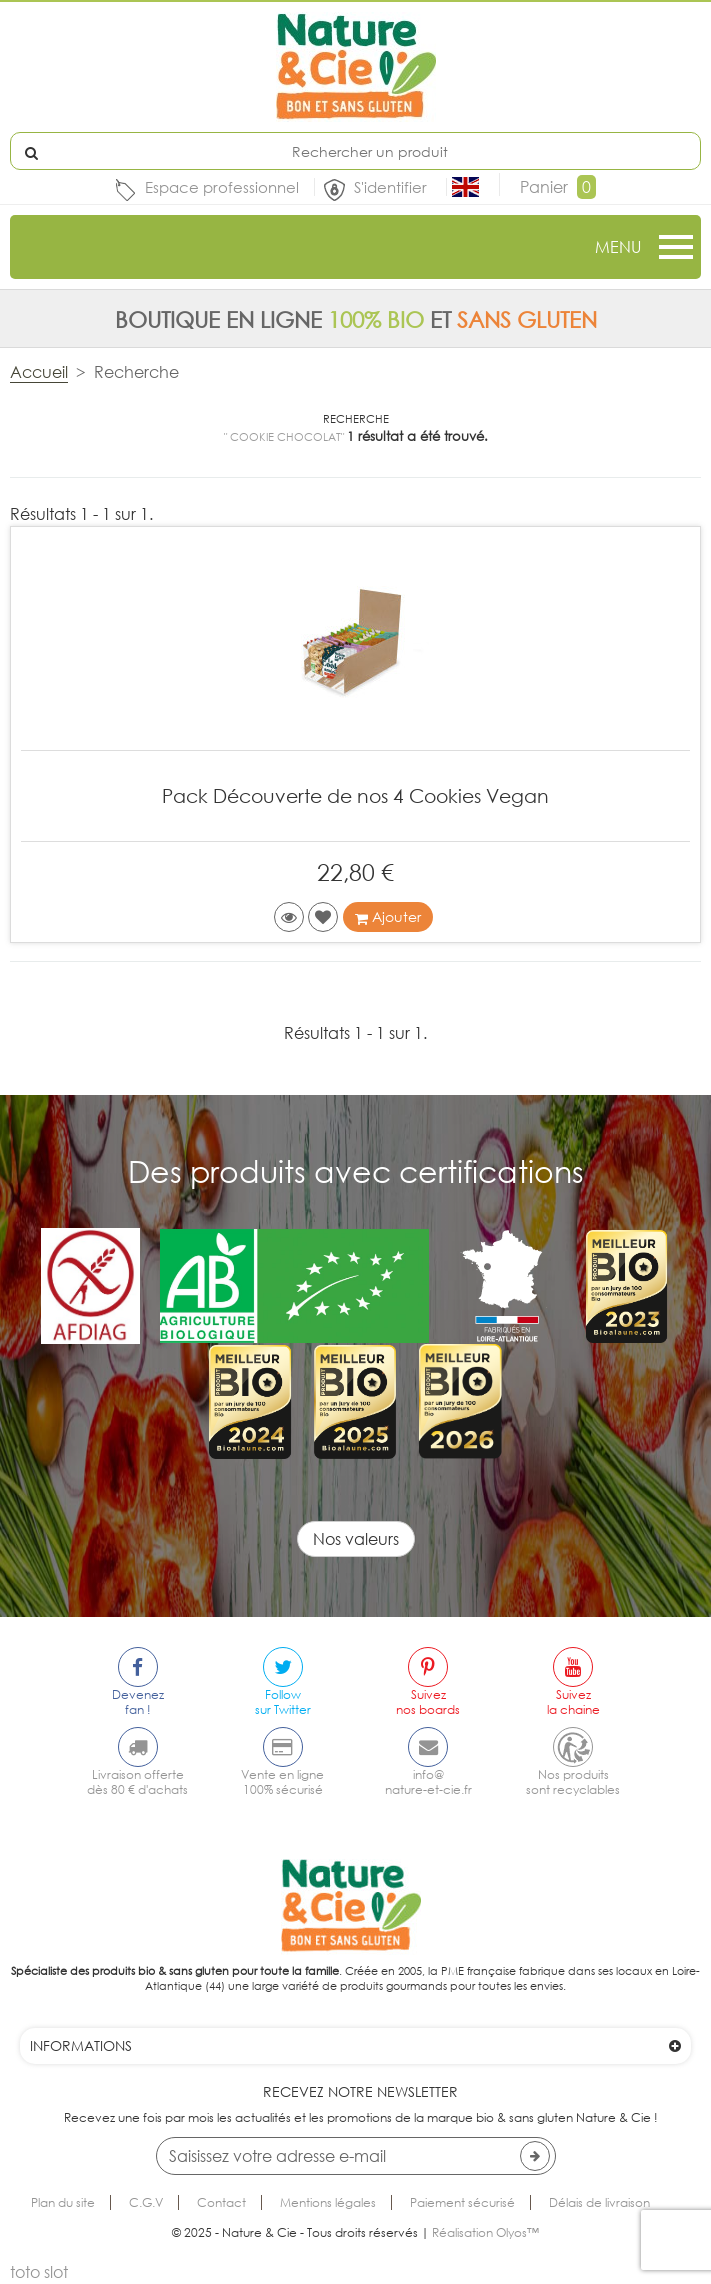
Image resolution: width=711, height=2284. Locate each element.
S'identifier (392, 187)
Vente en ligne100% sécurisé (282, 1782)
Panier (558, 187)
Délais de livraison (599, 2202)
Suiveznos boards (428, 1702)
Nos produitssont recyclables (573, 1782)
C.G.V (146, 2202)
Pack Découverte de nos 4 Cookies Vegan (355, 795)
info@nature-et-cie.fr (428, 1782)
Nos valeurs (356, 1539)
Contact (221, 2202)
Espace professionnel (222, 187)
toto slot (39, 2272)
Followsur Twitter (283, 1702)
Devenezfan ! (138, 1702)
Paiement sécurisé (462, 2202)
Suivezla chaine (573, 1702)
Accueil (39, 372)
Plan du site (63, 2202)
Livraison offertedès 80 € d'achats (137, 1782)
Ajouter (388, 917)
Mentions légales (328, 2202)
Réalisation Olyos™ (485, 2232)
